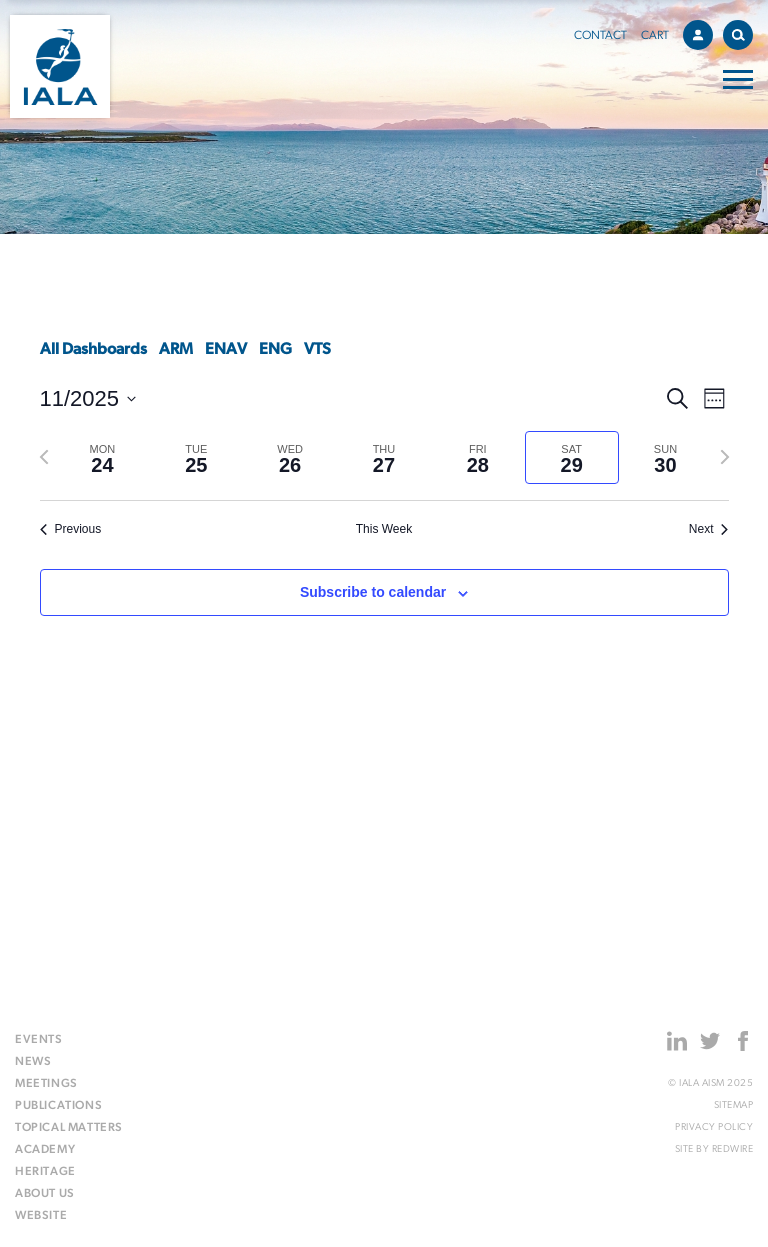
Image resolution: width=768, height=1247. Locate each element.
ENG (275, 350)
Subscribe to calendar (373, 592)
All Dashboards (93, 350)
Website (41, 1216)
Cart (655, 36)
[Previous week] (44, 457)
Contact (600, 36)
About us (45, 1194)
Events (39, 1040)
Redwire (733, 1149)
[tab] (103, 457)
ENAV (226, 350)
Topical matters (69, 1128)
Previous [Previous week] (71, 529)
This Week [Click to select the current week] (384, 529)
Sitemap (734, 1105)
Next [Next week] (709, 529)
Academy (45, 1150)
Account (703, 32)
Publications (58, 1106)
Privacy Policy (714, 1127)
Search (742, 31)
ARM (176, 350)
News (33, 1062)
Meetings (46, 1084)
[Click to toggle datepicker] (88, 398)
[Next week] (725, 457)
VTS (317, 350)
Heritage (45, 1172)
